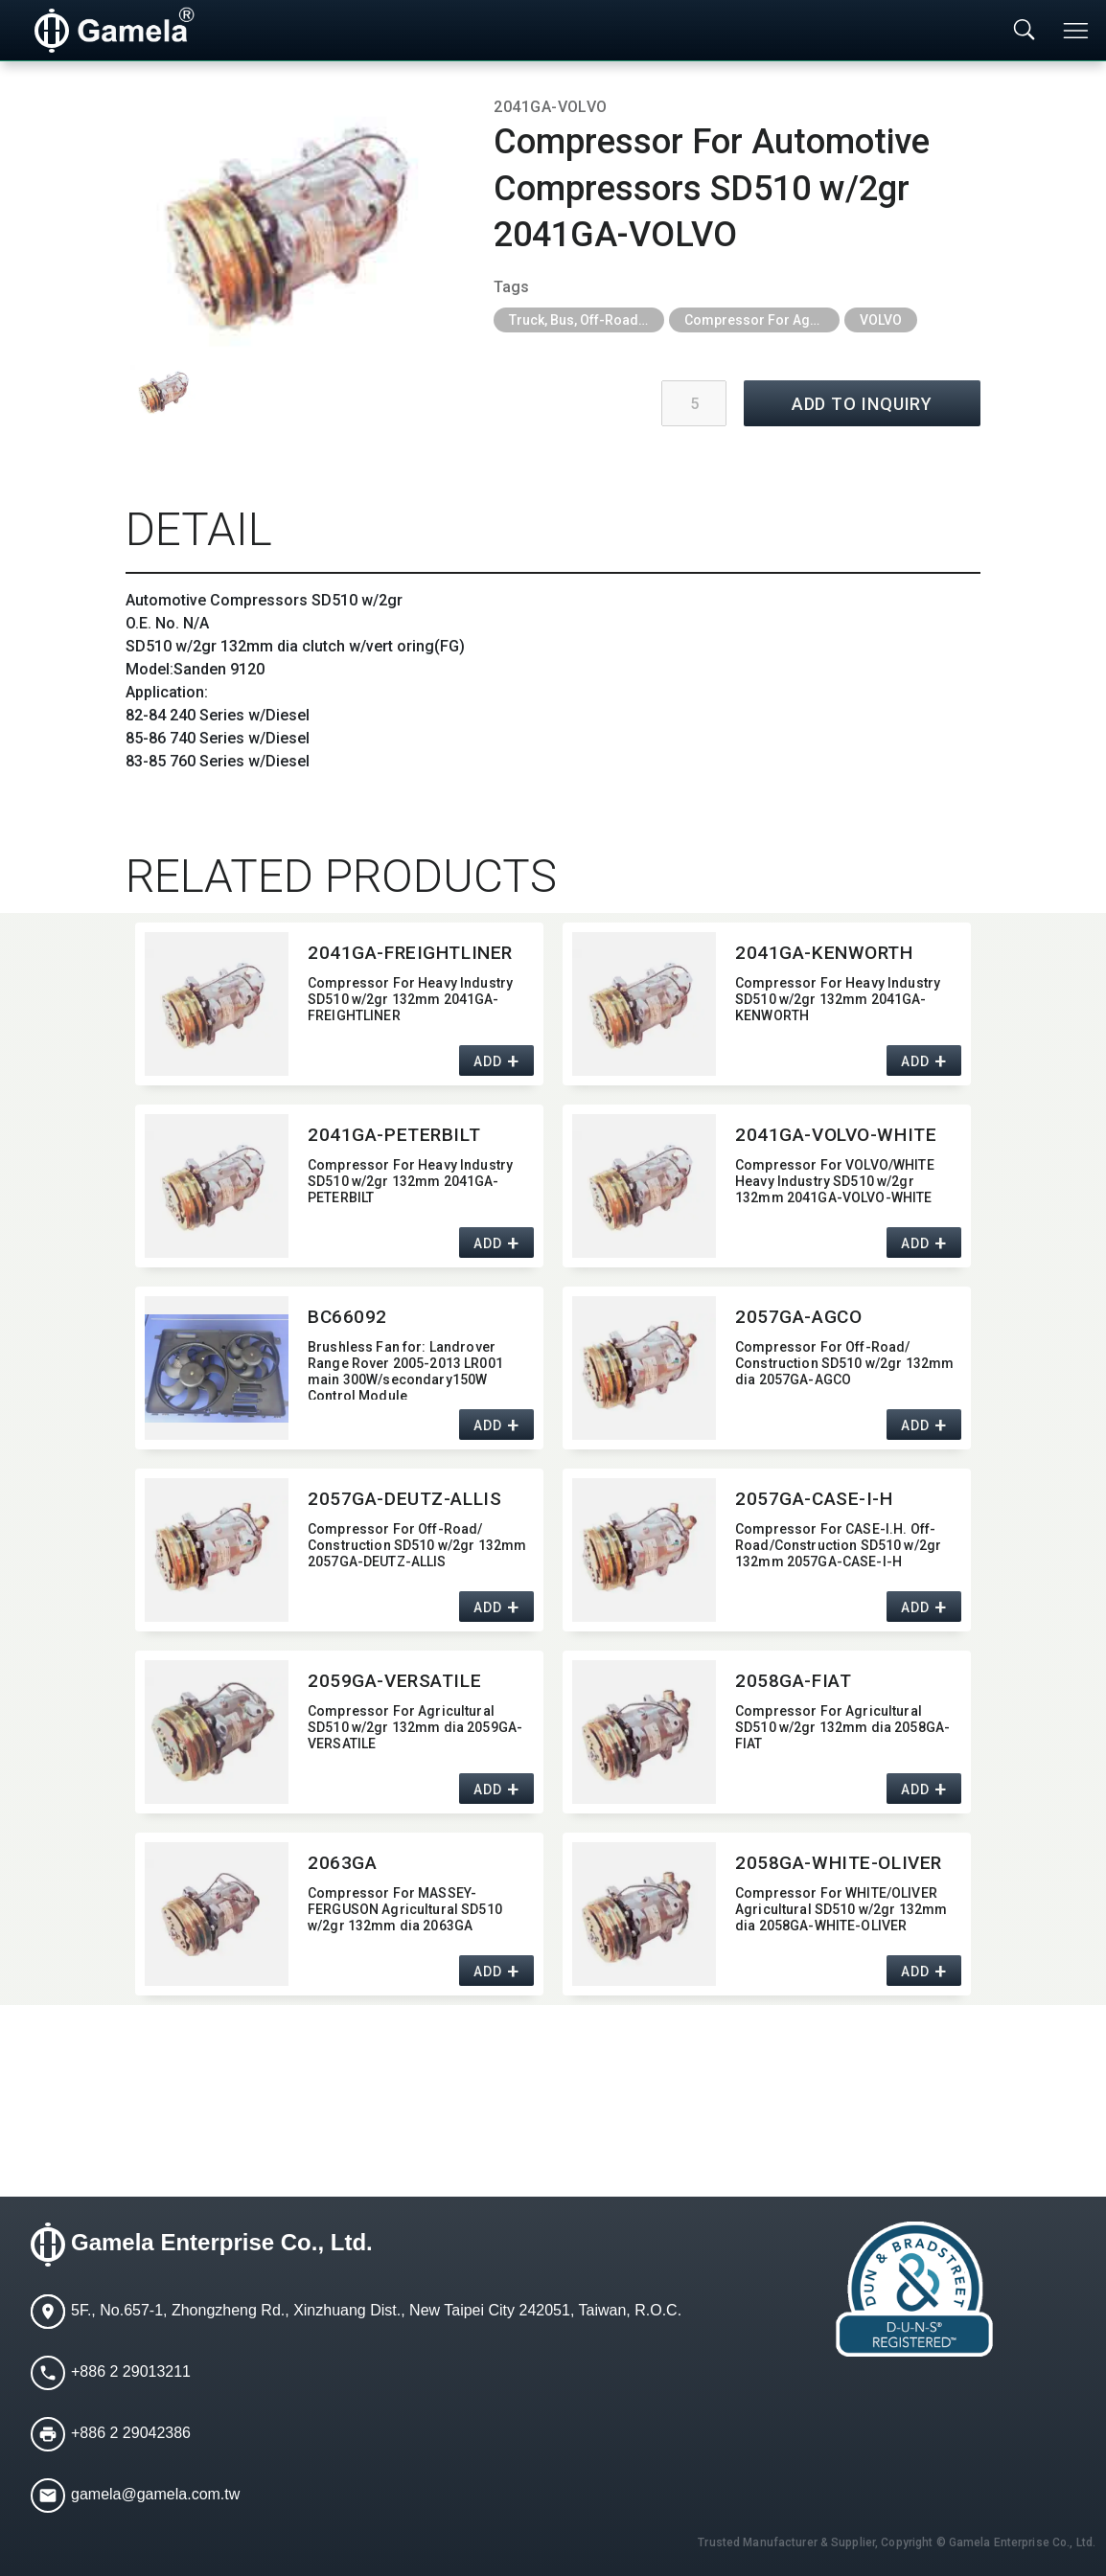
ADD (487, 1062)
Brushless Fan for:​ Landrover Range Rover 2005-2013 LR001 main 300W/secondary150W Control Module (405, 1369)
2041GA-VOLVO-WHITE (835, 1135)
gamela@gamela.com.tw (155, 2495)
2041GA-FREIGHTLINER (410, 953)
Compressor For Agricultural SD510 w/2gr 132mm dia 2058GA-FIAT (842, 1727)
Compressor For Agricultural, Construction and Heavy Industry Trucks (762, 320)
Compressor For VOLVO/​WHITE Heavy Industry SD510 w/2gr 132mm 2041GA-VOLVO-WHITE (834, 1181)
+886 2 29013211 (131, 2372)
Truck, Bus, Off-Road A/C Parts (586, 320)
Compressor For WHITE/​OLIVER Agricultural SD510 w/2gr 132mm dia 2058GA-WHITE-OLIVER (841, 1909)
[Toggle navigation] (1077, 30)
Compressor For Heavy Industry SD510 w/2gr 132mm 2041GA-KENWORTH (837, 999)
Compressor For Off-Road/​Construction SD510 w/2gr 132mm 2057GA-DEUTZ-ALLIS (417, 1545)
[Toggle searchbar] (1024, 30)
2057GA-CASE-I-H (814, 1499)
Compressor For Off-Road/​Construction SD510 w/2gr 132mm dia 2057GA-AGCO (844, 1363)
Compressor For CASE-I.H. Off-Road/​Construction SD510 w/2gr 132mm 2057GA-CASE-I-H (838, 1545)
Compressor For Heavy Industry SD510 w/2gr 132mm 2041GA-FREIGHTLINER (410, 999)
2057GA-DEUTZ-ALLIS (404, 1499)
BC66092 (347, 1317)
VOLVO (881, 320)
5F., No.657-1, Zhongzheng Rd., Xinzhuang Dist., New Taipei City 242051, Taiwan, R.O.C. (376, 2311)
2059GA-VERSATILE (394, 1681)
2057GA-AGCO (798, 1317)
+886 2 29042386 (131, 2434)
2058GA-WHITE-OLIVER (838, 1863)
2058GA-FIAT (793, 1681)
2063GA (342, 1863)
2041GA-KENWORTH (824, 953)
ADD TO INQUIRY (862, 404)
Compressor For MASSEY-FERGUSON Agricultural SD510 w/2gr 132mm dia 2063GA (405, 1909)
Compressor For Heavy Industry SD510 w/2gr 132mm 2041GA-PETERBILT (410, 1181)
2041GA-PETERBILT (394, 1135)
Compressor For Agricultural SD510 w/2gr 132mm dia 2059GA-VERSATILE (415, 1727)
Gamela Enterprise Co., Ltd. (222, 2243)
